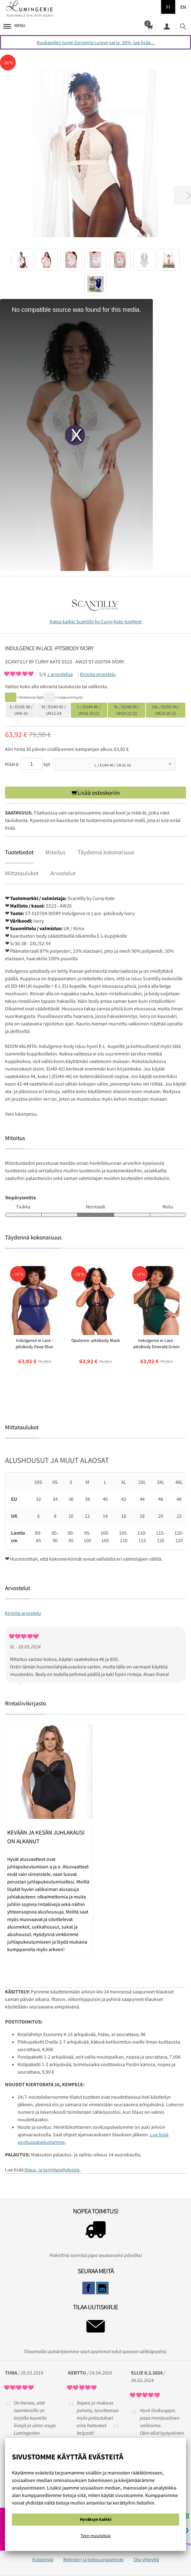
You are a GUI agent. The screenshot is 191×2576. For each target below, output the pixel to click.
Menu (14, 26)
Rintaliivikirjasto (25, 1703)
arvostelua (60, 674)
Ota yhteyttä (146, 2559)
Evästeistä (42, 2559)
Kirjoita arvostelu (98, 674)
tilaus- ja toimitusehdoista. (52, 2169)
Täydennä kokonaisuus (106, 852)
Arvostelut (62, 873)
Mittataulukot (22, 873)
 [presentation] (179, 1297)
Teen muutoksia (95, 2535)
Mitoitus (55, 852)
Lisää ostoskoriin (99, 792)
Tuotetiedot (19, 852)
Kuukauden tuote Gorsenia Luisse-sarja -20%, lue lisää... (95, 42)
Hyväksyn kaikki (95, 2519)
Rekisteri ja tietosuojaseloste (93, 2559)
